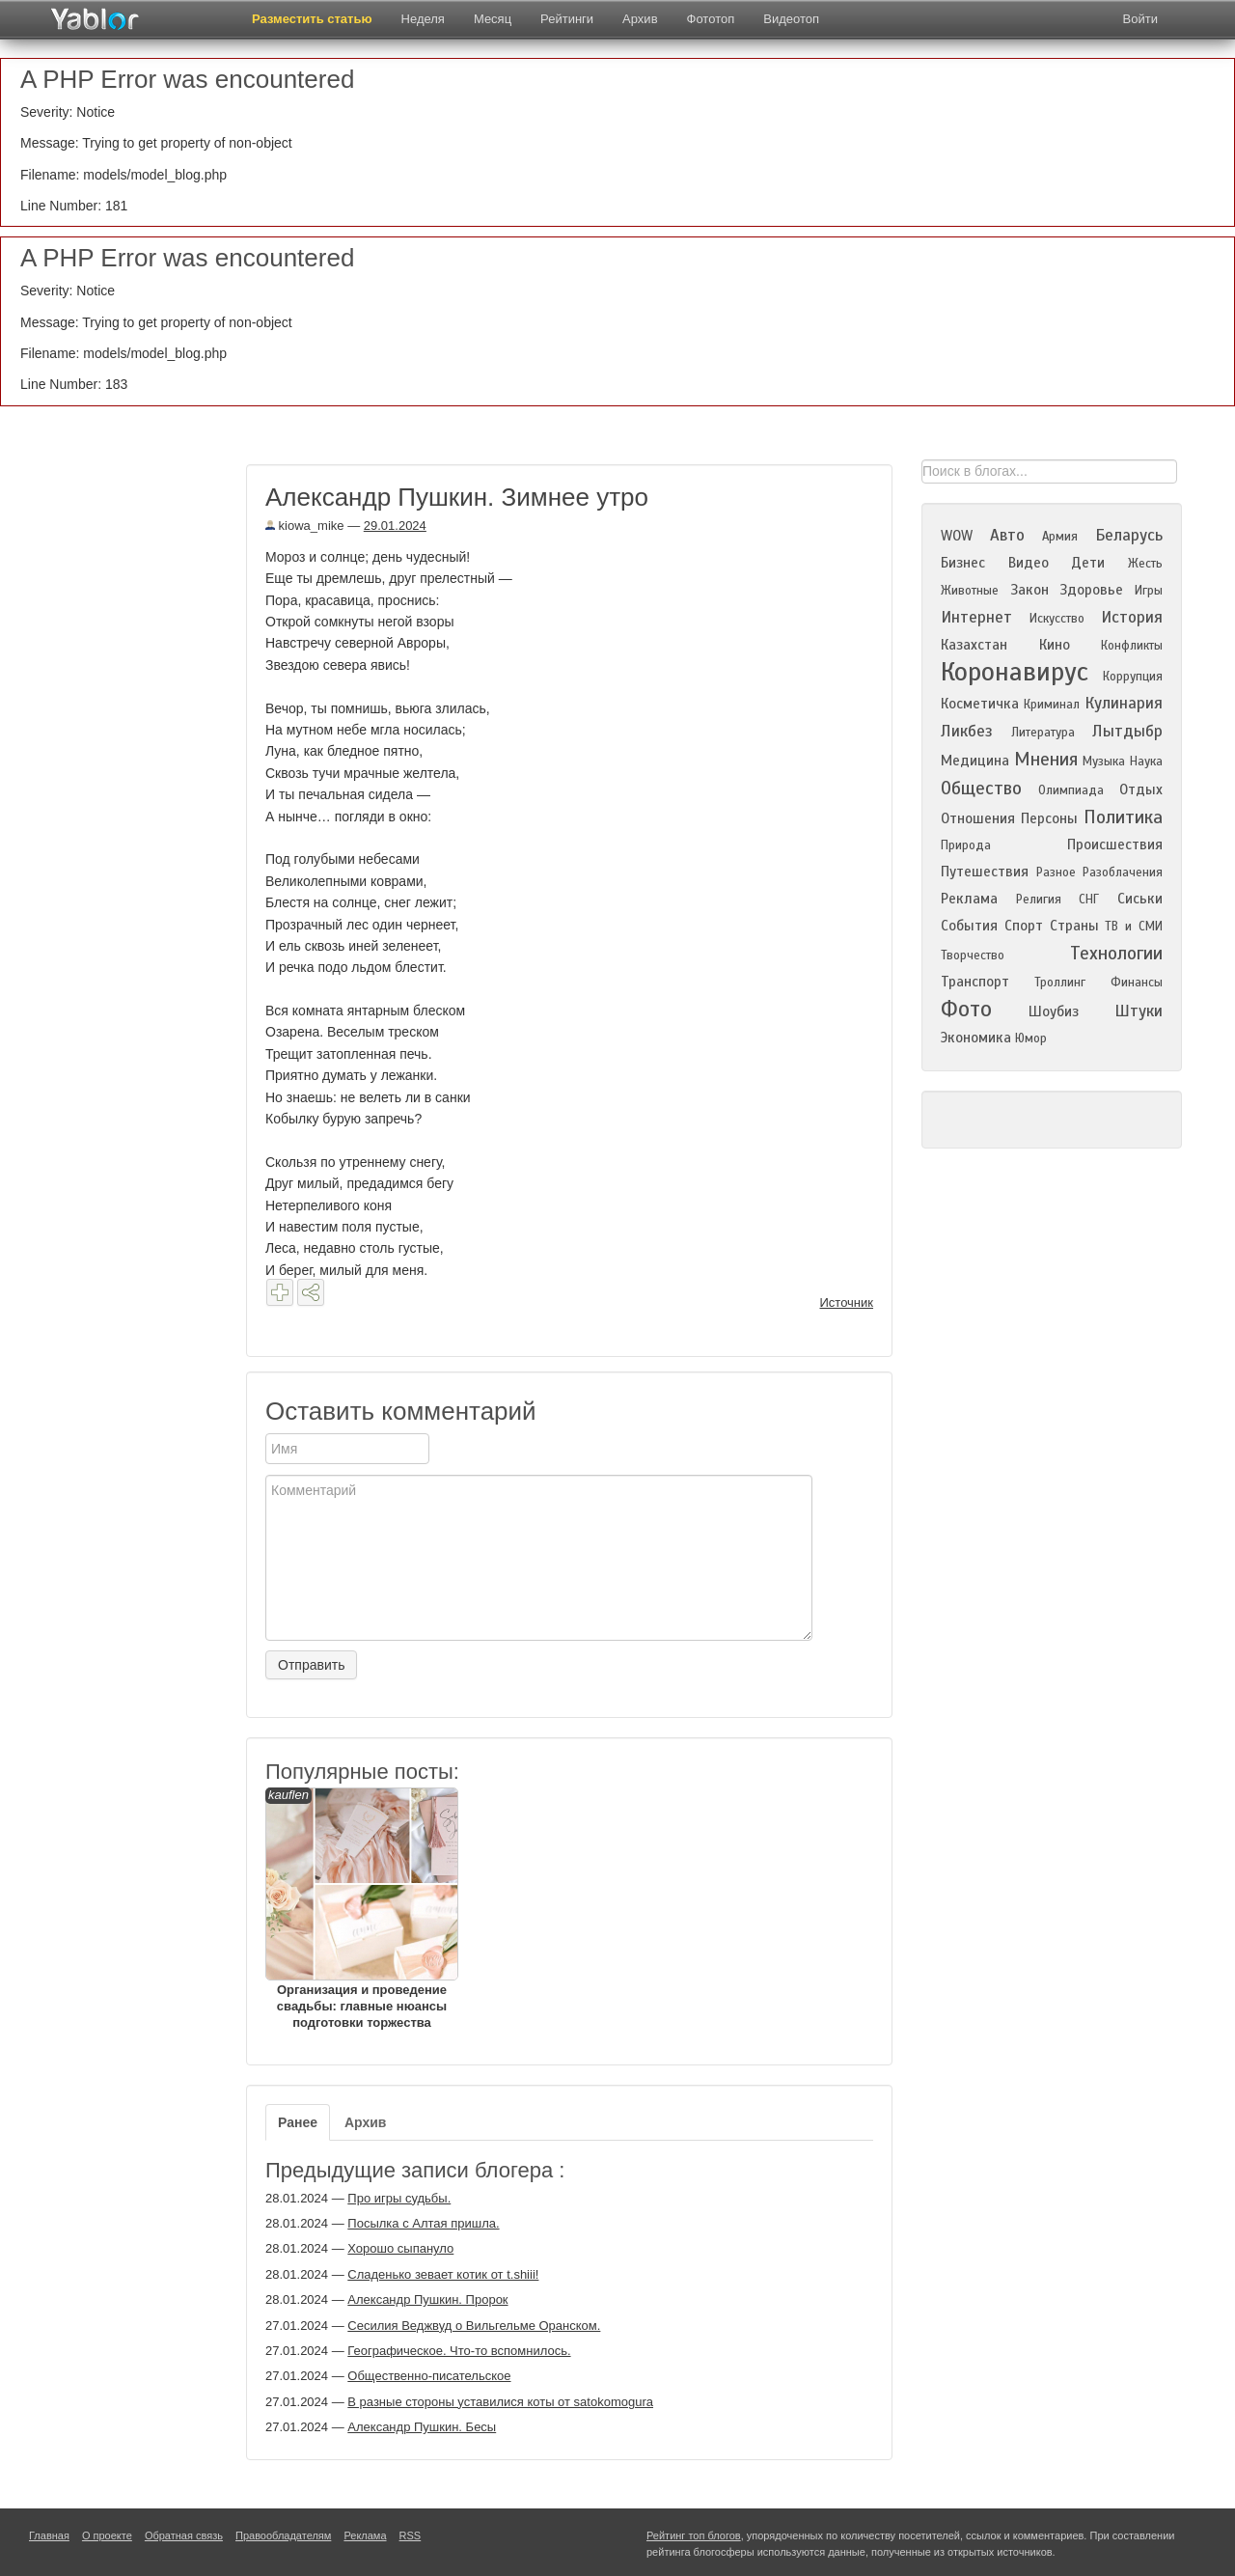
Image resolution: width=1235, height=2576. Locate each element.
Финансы (1137, 982)
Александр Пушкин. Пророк (427, 2299)
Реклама (969, 898)
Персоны (1049, 818)
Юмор (1031, 1038)
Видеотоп (791, 19)
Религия (1038, 899)
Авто (1007, 535)
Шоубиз (1054, 1011)
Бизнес (963, 562)
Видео (1028, 562)
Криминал (1052, 704)
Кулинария (1123, 703)
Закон (1029, 589)
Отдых (1141, 789)
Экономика (976, 1037)
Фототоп (711, 19)
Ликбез (967, 731)
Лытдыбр (1127, 731)
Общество (981, 788)
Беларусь (1129, 535)
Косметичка (980, 703)
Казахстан (974, 644)
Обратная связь (184, 2535)
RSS (410, 2535)
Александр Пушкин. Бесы (421, 2427)
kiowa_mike (304, 525)
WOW (957, 535)
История (1132, 617)
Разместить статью (312, 19)
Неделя (423, 19)
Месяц (492, 19)
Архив (639, 19)
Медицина (975, 760)
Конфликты (1132, 645)
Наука (1146, 761)
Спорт (1023, 925)
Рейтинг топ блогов (693, 2535)
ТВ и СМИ (1134, 926)
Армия (1060, 536)
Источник (847, 1302)
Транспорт (975, 981)
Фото (966, 1009)
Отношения (978, 818)
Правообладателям (283, 2535)
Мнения (1046, 759)
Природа (966, 845)
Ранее (297, 2122)
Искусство (1056, 618)
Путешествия (985, 871)
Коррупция (1133, 676)
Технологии (1116, 953)
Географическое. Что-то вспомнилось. (458, 2350)
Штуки (1138, 1011)
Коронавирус (1014, 671)
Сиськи (1140, 898)
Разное (1056, 872)
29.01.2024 (395, 525)
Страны (1074, 925)
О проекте (107, 2535)
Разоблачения (1123, 872)
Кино (1054, 644)
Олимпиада (1071, 790)
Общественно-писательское (428, 2375)
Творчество (972, 955)
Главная (49, 2535)
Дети (1088, 562)
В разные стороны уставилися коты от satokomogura (500, 2402)
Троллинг (1059, 982)
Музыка (1104, 761)
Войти (1140, 19)
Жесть (1145, 563)
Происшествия (1115, 844)
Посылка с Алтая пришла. (423, 2223)
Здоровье (1091, 589)
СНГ (1089, 899)
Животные (970, 590)
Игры (1149, 590)
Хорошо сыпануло (400, 2248)
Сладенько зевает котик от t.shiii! (442, 2274)
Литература (1043, 732)
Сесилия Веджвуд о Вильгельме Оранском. (473, 2325)
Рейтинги (566, 19)
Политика (1123, 817)
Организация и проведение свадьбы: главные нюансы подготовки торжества (361, 1908)
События (969, 925)
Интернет (976, 617)
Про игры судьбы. (399, 2198)
